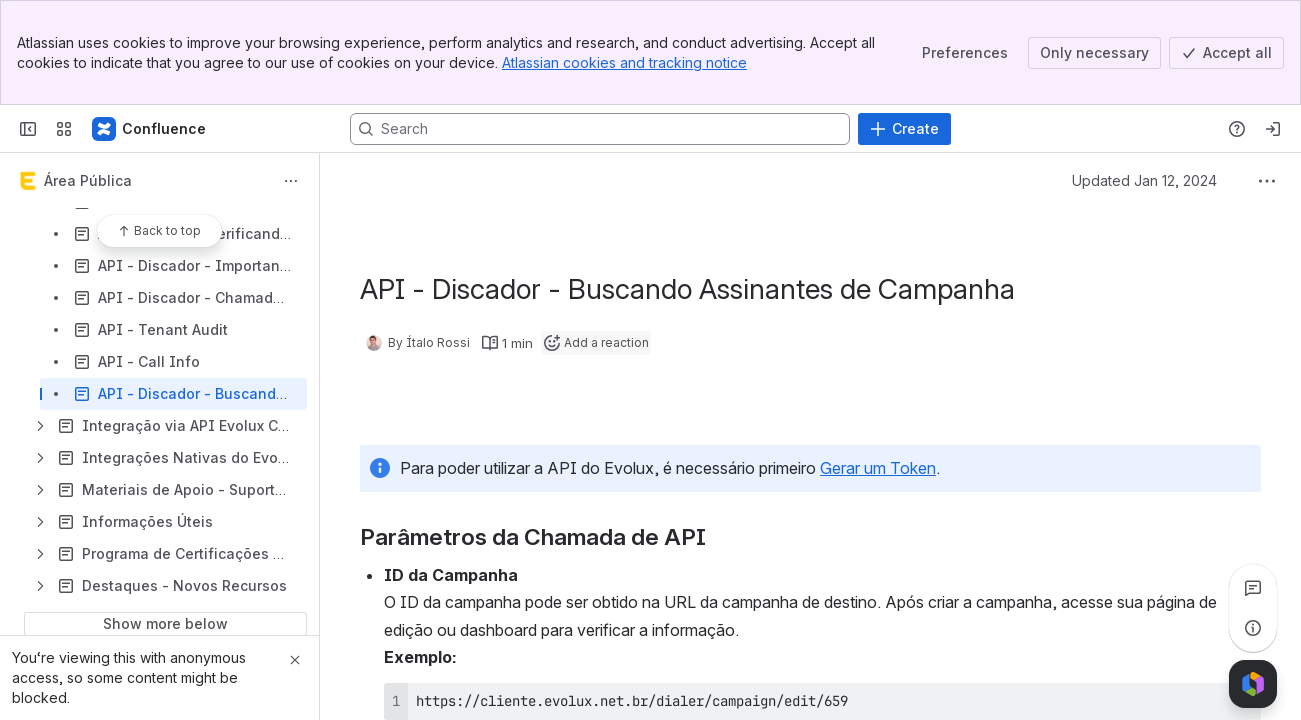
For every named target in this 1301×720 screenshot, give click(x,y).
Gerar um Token (878, 468)
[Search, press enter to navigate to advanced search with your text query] (600, 129)
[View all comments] (1253, 588)
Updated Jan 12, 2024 (1144, 180)
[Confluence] (150, 129)
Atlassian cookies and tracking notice (624, 62)
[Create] (904, 129)
